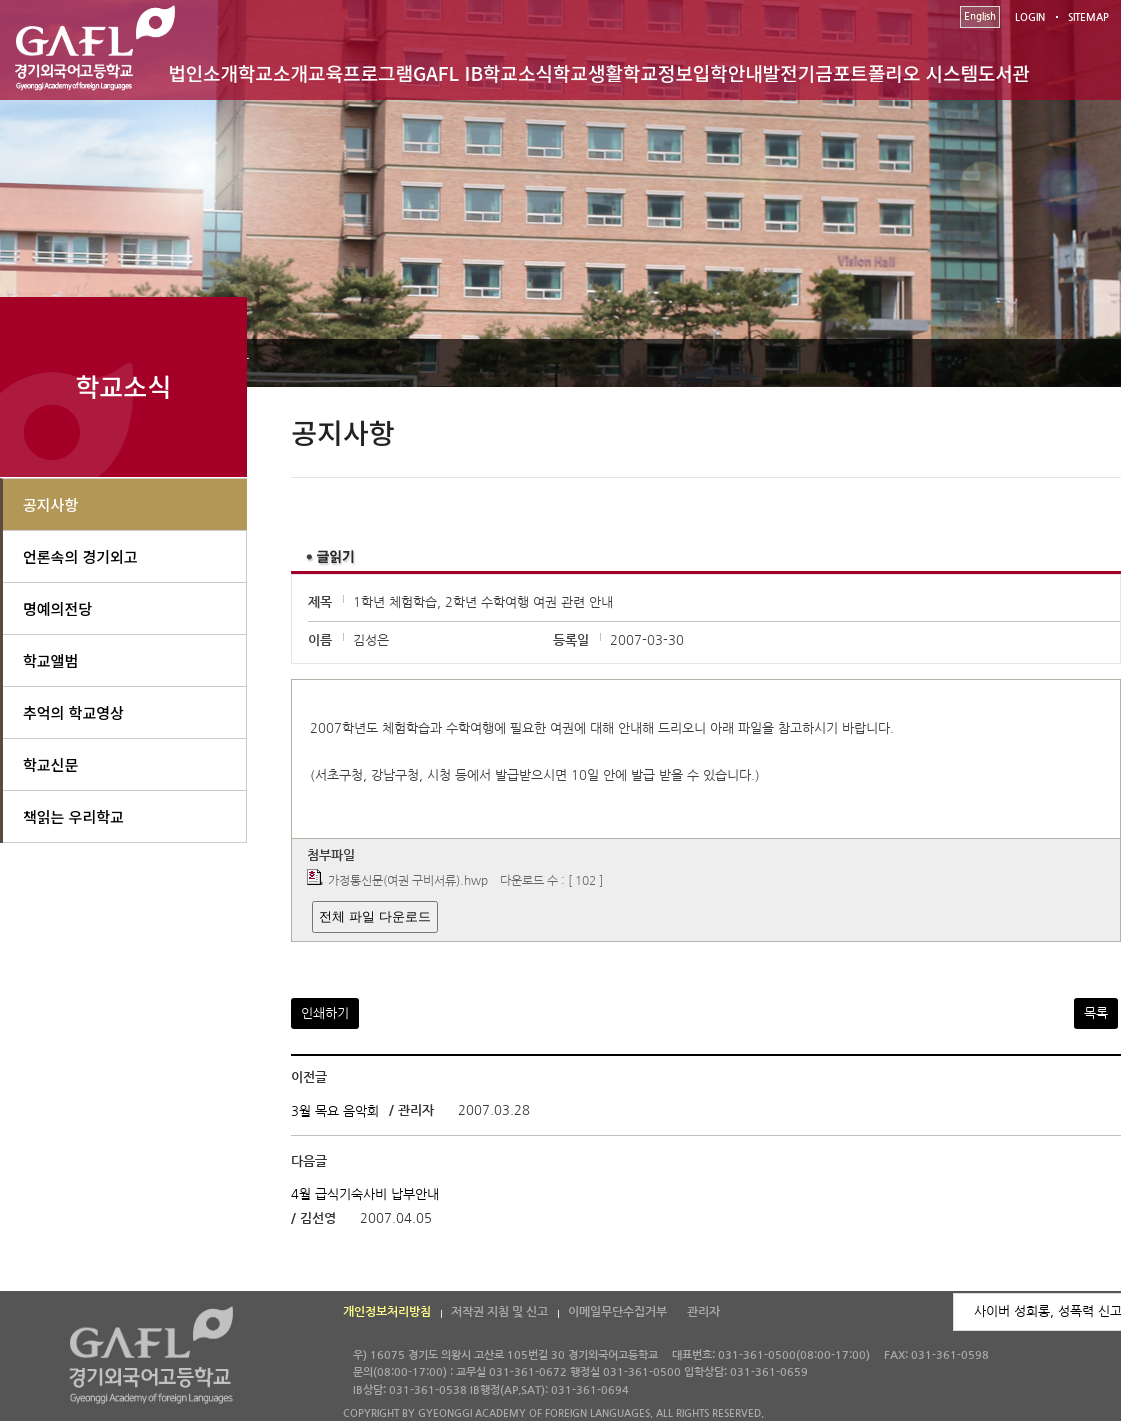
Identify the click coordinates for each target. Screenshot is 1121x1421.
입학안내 (728, 72)
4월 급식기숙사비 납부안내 (365, 1194)
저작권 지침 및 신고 (499, 1312)
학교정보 (658, 72)
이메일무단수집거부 (617, 1312)
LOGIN (1030, 17)
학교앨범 (50, 660)
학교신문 (50, 764)
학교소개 (273, 72)
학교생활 (588, 72)
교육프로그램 (360, 72)
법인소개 (203, 72)
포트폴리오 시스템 (905, 72)
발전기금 (798, 72)
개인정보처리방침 (387, 1312)
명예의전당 (57, 608)
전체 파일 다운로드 (374, 916)
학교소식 (518, 72)
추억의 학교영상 (73, 712)
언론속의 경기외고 (80, 556)
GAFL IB (448, 72)
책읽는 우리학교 (73, 816)
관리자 (703, 1312)
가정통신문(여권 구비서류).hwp (408, 881)
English (980, 16)
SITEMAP (1088, 17)
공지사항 (50, 504)
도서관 (1004, 72)
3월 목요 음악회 (335, 1110)
